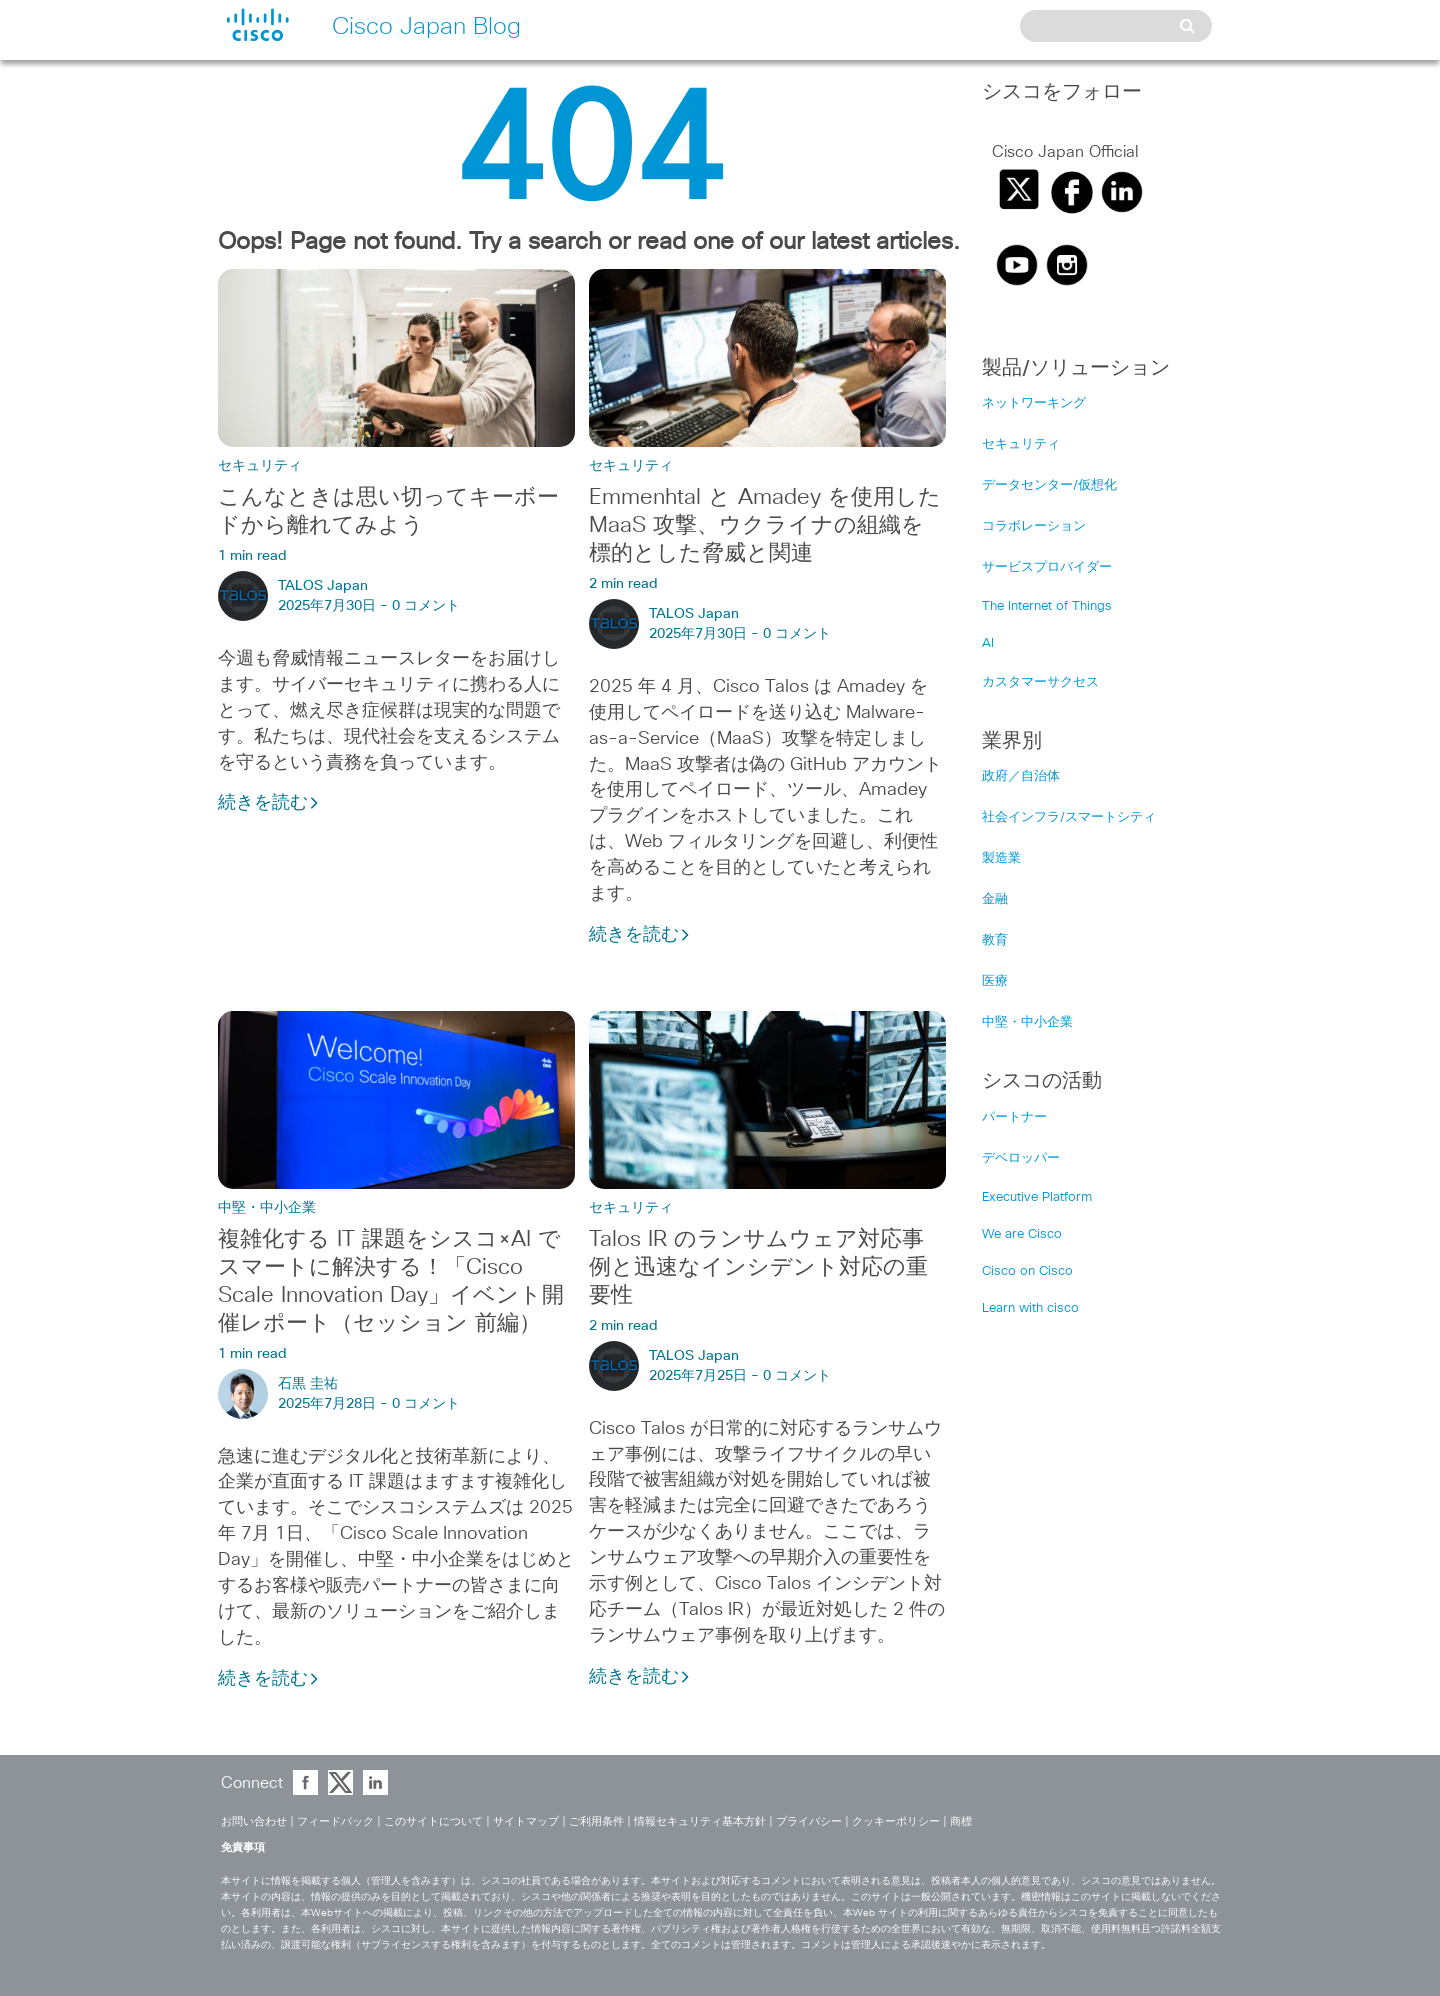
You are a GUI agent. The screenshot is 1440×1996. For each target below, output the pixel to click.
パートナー (1014, 1117)
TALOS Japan (323, 586)
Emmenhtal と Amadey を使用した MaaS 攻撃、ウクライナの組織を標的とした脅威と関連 (765, 526)
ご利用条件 (596, 1821)
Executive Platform (1037, 1197)
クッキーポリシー (896, 1821)
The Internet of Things (1047, 606)
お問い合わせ (254, 1821)
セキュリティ (260, 466)
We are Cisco (1022, 1234)
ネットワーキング (1034, 403)
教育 (995, 940)
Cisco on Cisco (1027, 1271)
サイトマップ (526, 1821)
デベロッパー (1021, 1158)
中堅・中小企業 (267, 1208)
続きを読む (269, 803)
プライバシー (809, 1821)
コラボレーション (1034, 526)
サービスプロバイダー (1047, 567)
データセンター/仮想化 (1049, 485)
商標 (961, 1821)
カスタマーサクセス (1040, 682)
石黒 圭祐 (308, 1384)
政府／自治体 (1021, 776)
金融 (995, 899)
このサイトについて (433, 1821)
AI (988, 643)
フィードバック (335, 1821)
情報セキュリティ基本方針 (700, 1821)
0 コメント (426, 606)
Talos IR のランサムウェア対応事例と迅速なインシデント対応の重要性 (758, 1268)
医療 (995, 981)
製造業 (1001, 858)
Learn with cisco (1030, 1308)
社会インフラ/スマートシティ (1069, 817)
